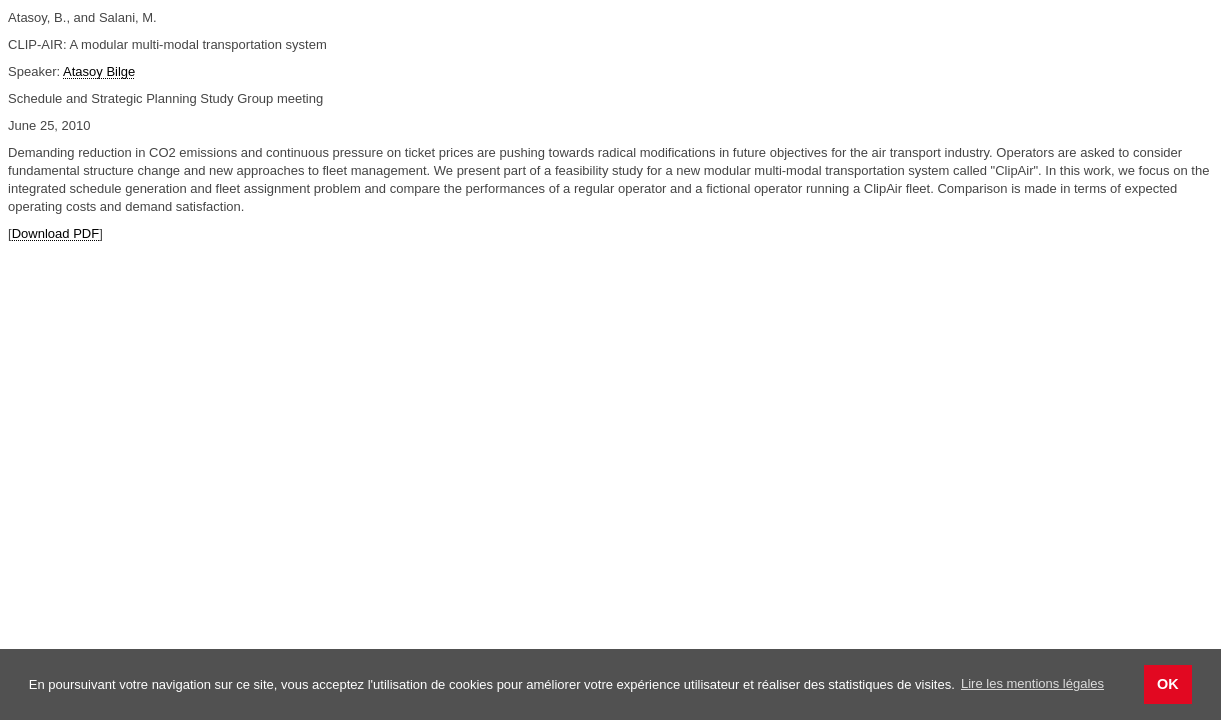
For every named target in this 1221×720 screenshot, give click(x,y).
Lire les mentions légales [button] (1032, 683)
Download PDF (55, 233)
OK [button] (1168, 684)
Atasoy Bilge (99, 71)
